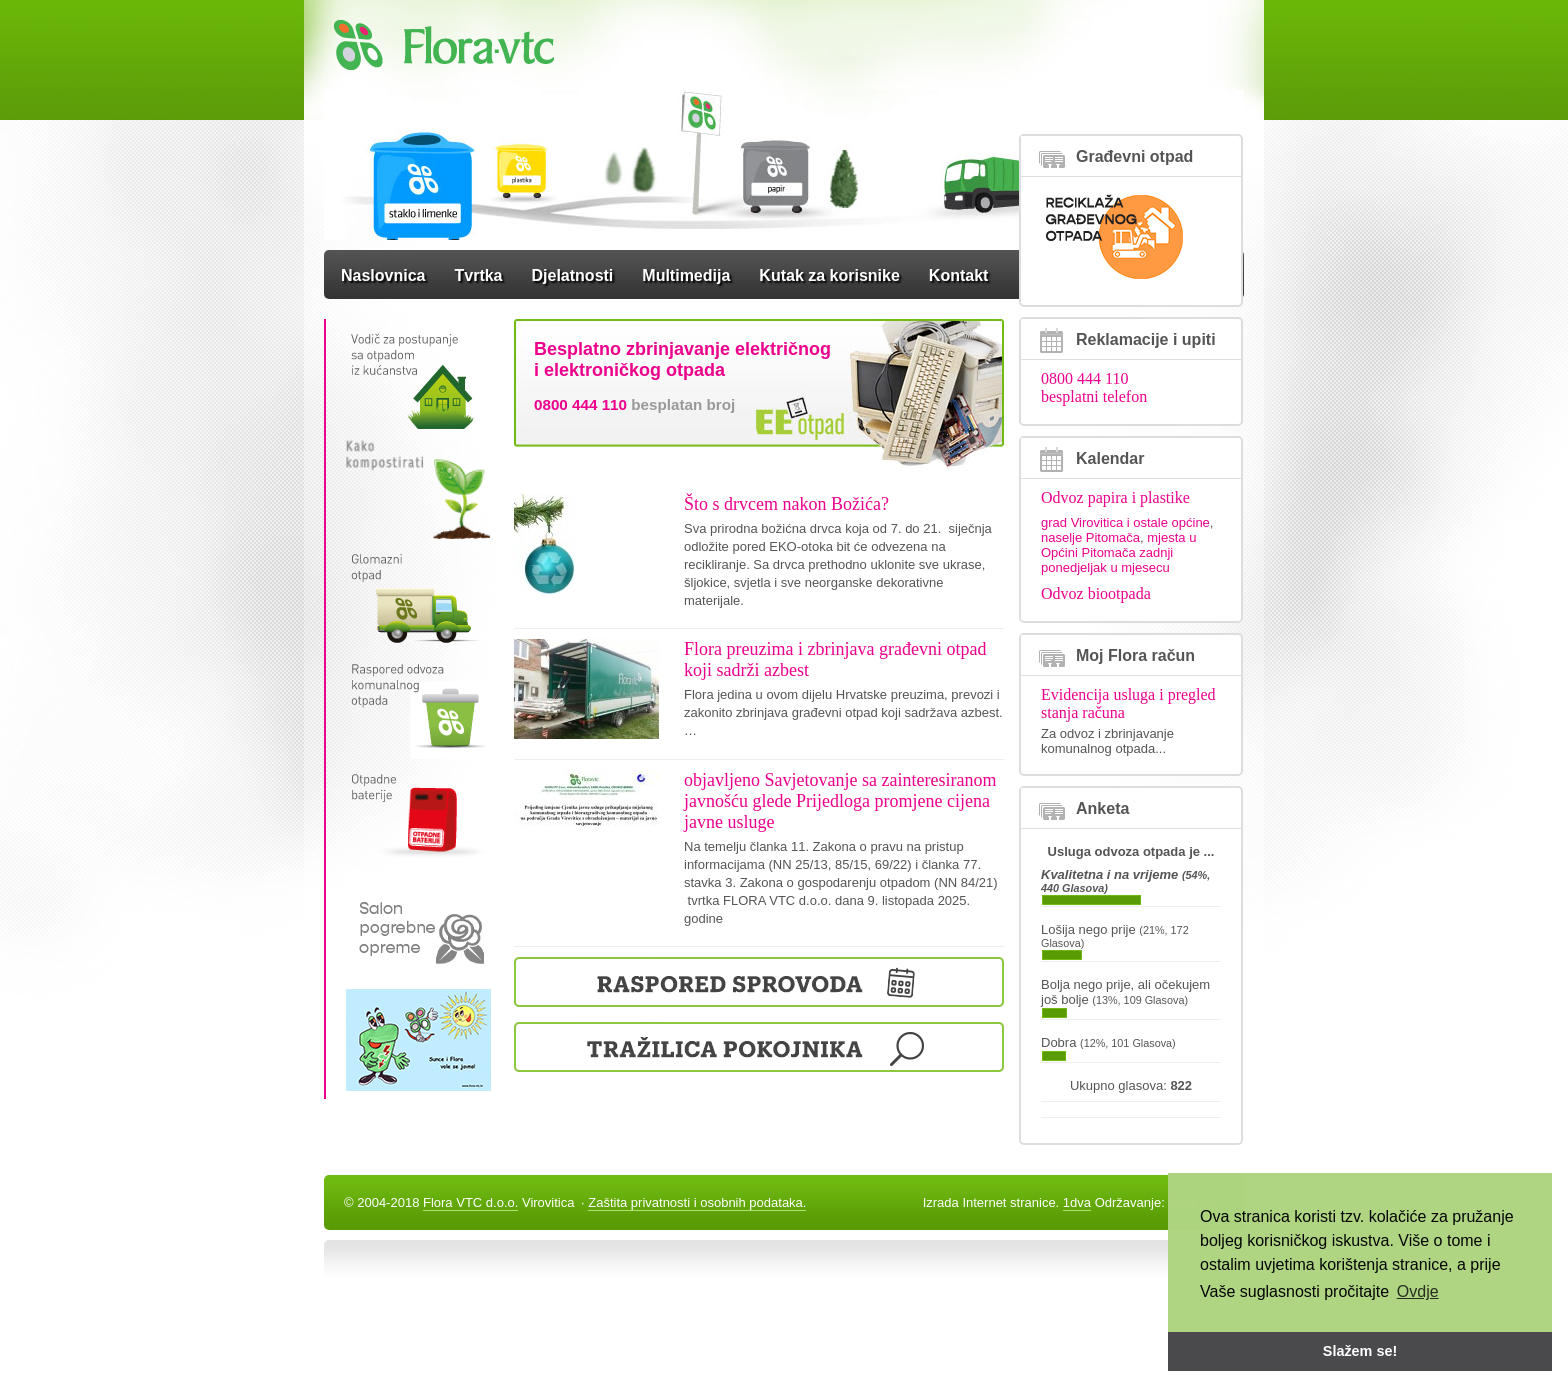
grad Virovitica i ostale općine (1125, 522)
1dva (1077, 1202)
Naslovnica (383, 275)
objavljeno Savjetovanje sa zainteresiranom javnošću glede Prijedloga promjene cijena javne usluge (840, 801)
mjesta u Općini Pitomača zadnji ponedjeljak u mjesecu (1118, 552)
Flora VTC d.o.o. (470, 1202)
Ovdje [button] (1418, 1291)
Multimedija (686, 275)
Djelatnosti (573, 275)
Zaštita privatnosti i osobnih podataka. (697, 1202)
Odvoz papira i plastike (1115, 497)
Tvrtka (478, 275)
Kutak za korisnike (829, 275)
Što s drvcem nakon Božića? (786, 504)
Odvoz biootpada (1096, 593)
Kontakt (959, 275)
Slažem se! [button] (1360, 1351)
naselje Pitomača (1090, 537)
